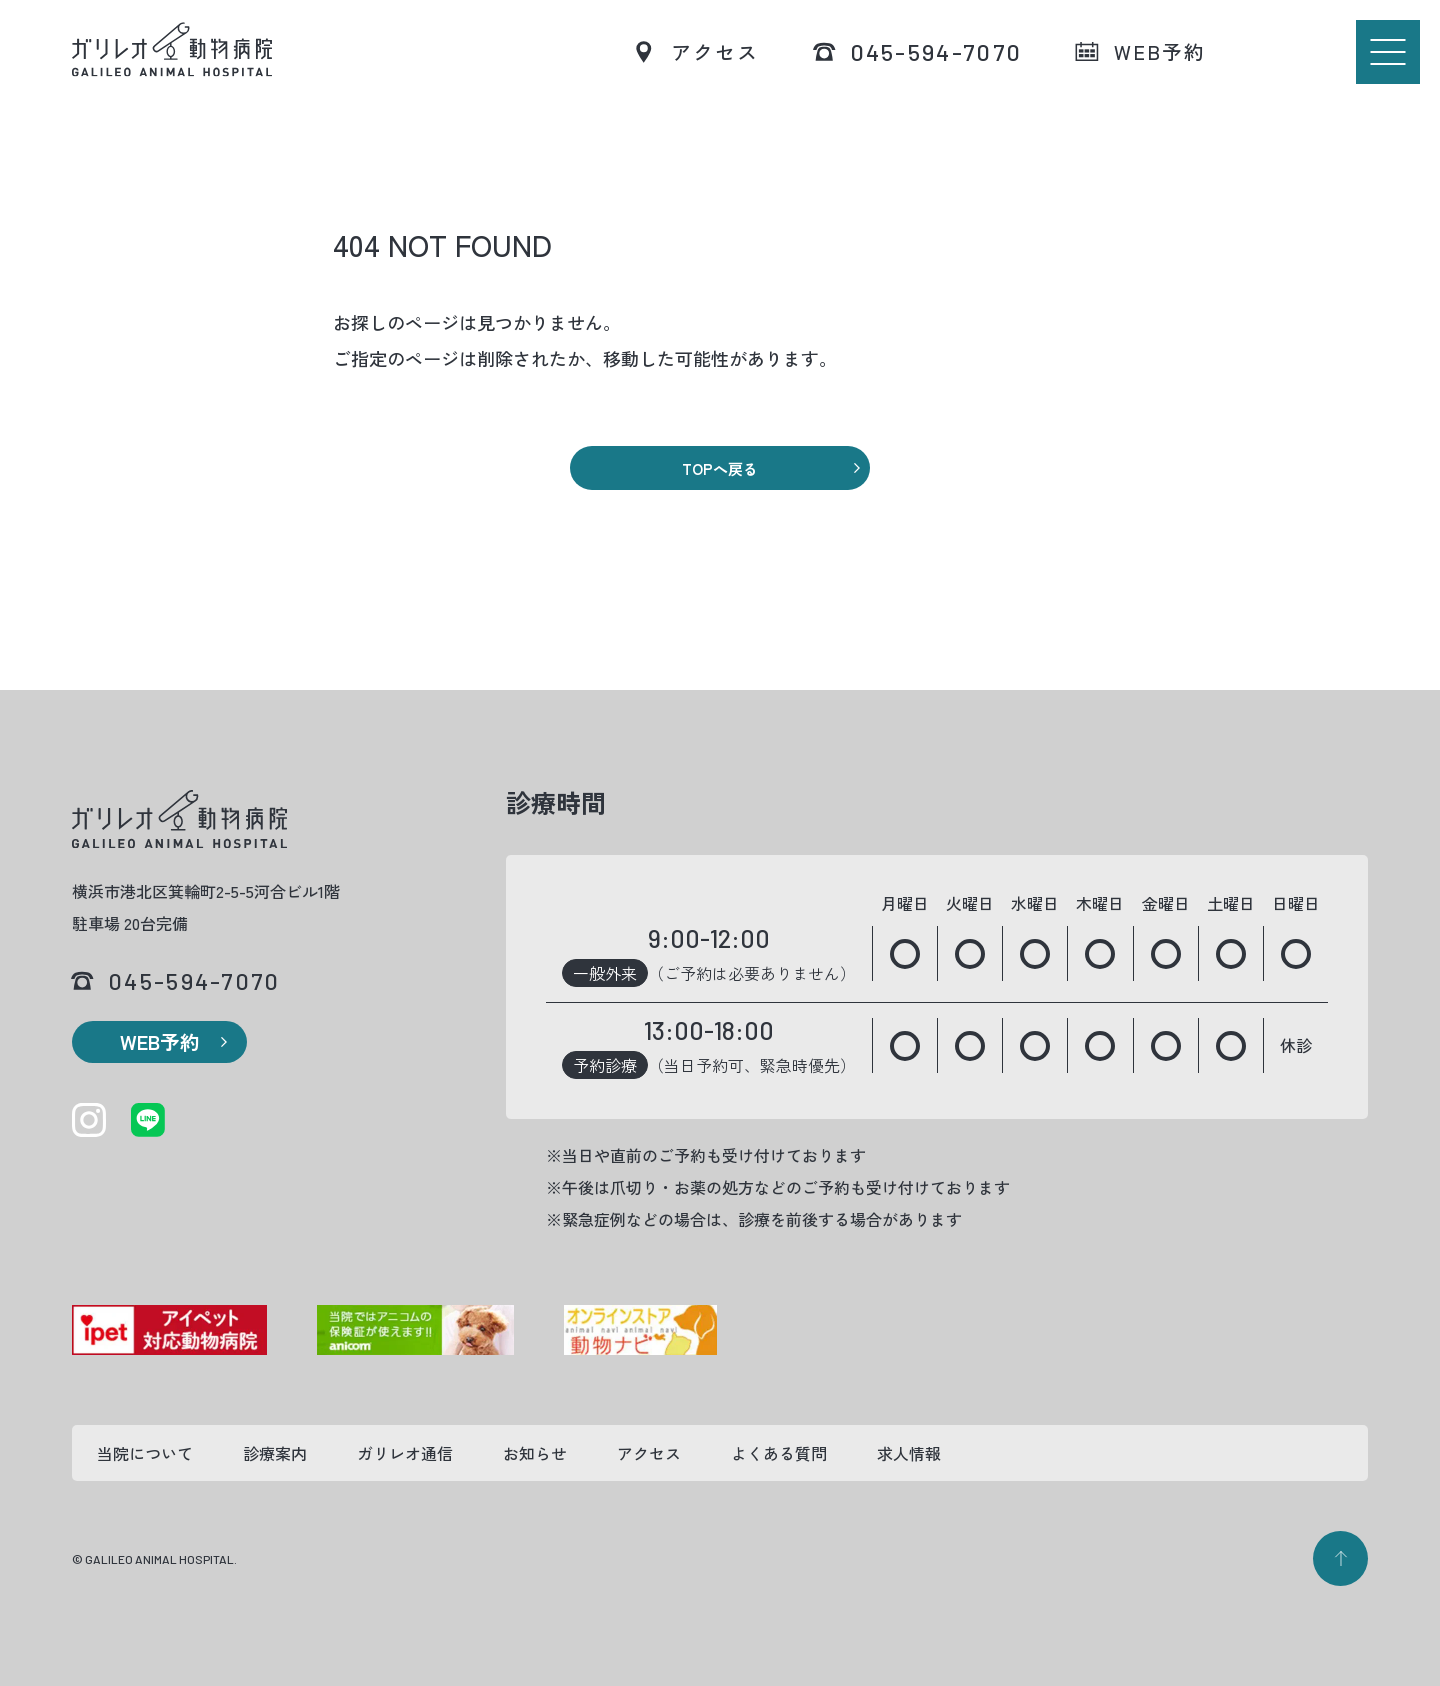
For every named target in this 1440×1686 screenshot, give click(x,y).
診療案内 (275, 1453)
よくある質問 (779, 1453)
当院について (145, 1453)
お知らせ (535, 1453)
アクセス (649, 1453)
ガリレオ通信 (405, 1453)
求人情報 (909, 1453)
